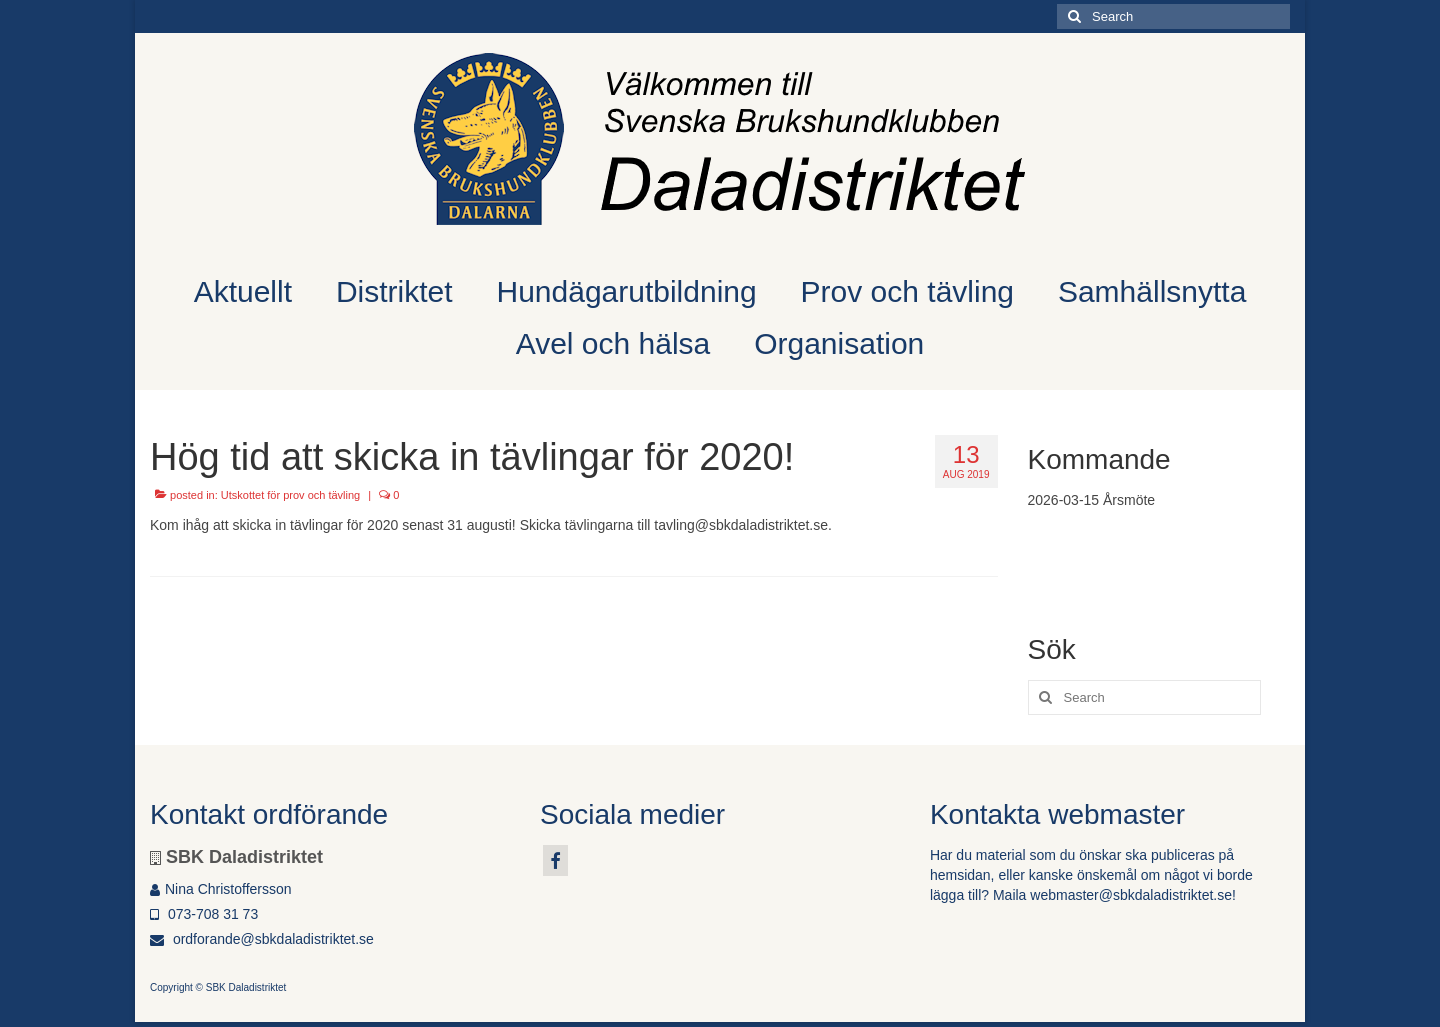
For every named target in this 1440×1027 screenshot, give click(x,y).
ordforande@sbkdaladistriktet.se (262, 939)
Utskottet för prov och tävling (290, 495)
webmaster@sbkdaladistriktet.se (1131, 895)
